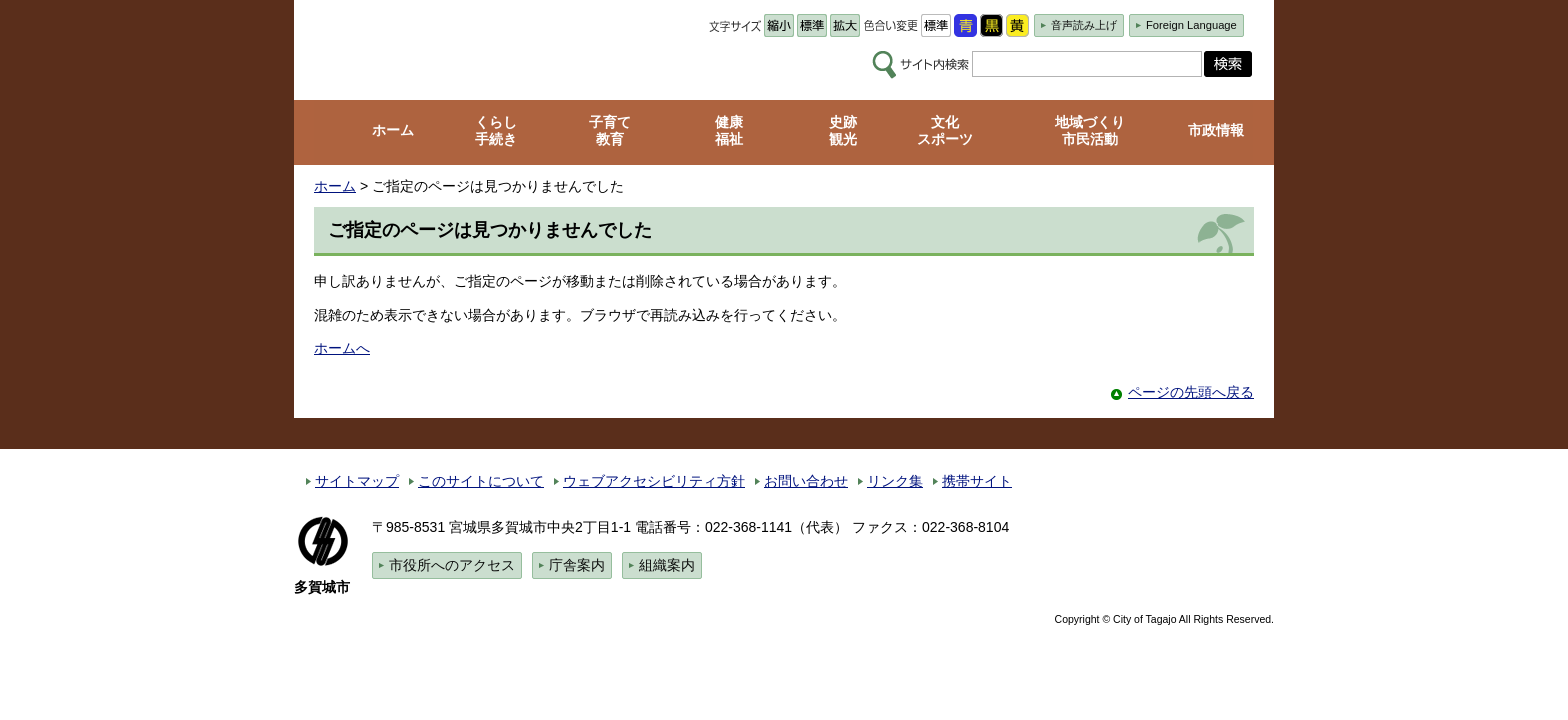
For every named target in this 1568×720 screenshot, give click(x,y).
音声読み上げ (1084, 25)
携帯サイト (977, 481)
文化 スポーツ (945, 130)
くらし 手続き (496, 130)
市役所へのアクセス (452, 565)
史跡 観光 (843, 130)
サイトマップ (357, 481)
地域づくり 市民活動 (1090, 130)
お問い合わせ (806, 481)
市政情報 (1216, 130)
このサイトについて (481, 481)
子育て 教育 (610, 130)
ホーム (393, 130)
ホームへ (342, 348)
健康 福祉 (729, 130)
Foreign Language (1191, 25)
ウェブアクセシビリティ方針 (654, 481)
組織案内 (667, 565)
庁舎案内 (577, 565)
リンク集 (895, 481)
